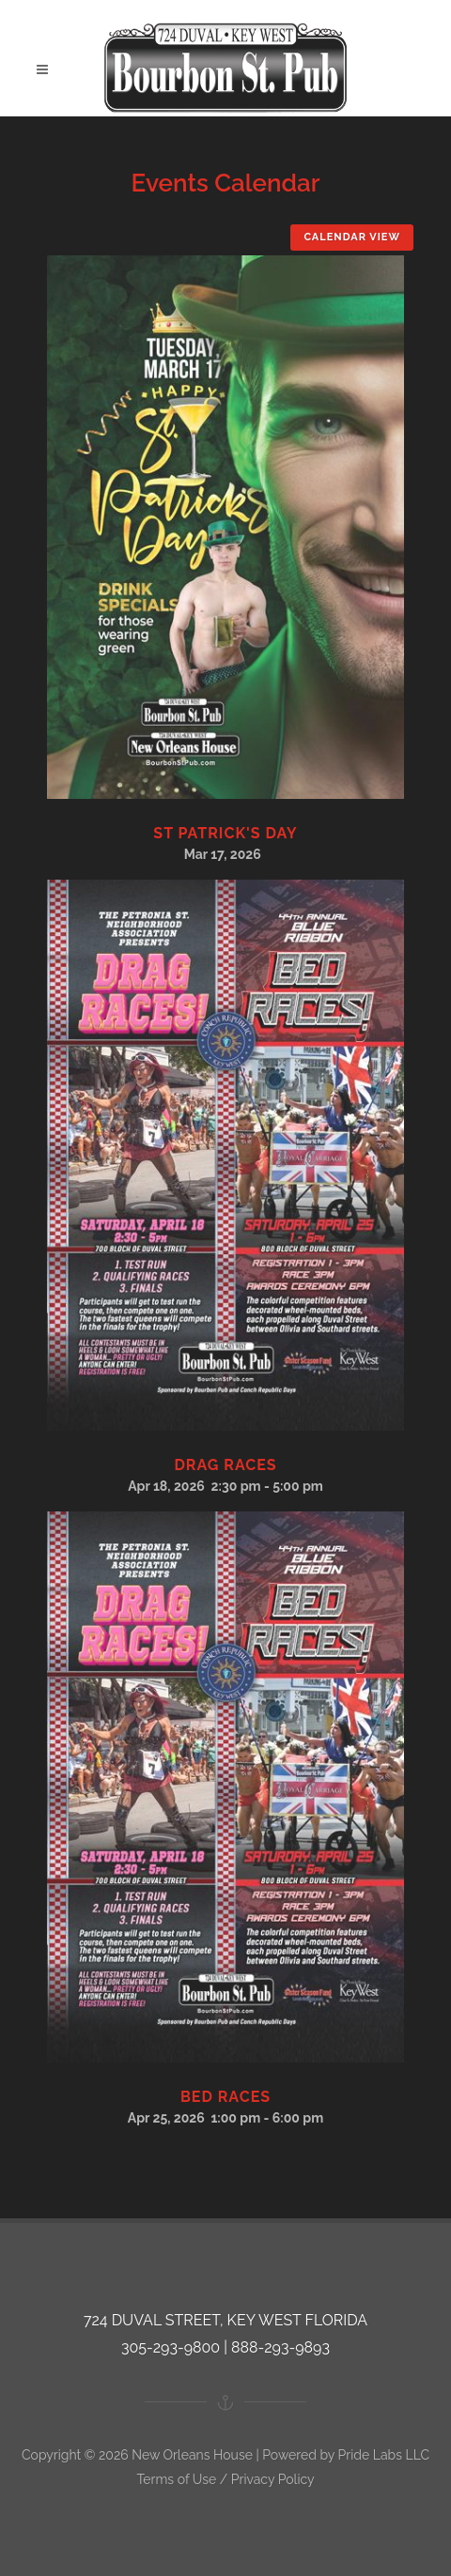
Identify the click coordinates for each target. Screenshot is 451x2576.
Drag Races (225, 1465)
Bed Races (225, 2097)
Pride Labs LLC (383, 2454)
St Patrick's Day (225, 833)
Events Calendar (226, 183)
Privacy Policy (273, 2479)
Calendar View (351, 237)
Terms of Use (176, 2479)
